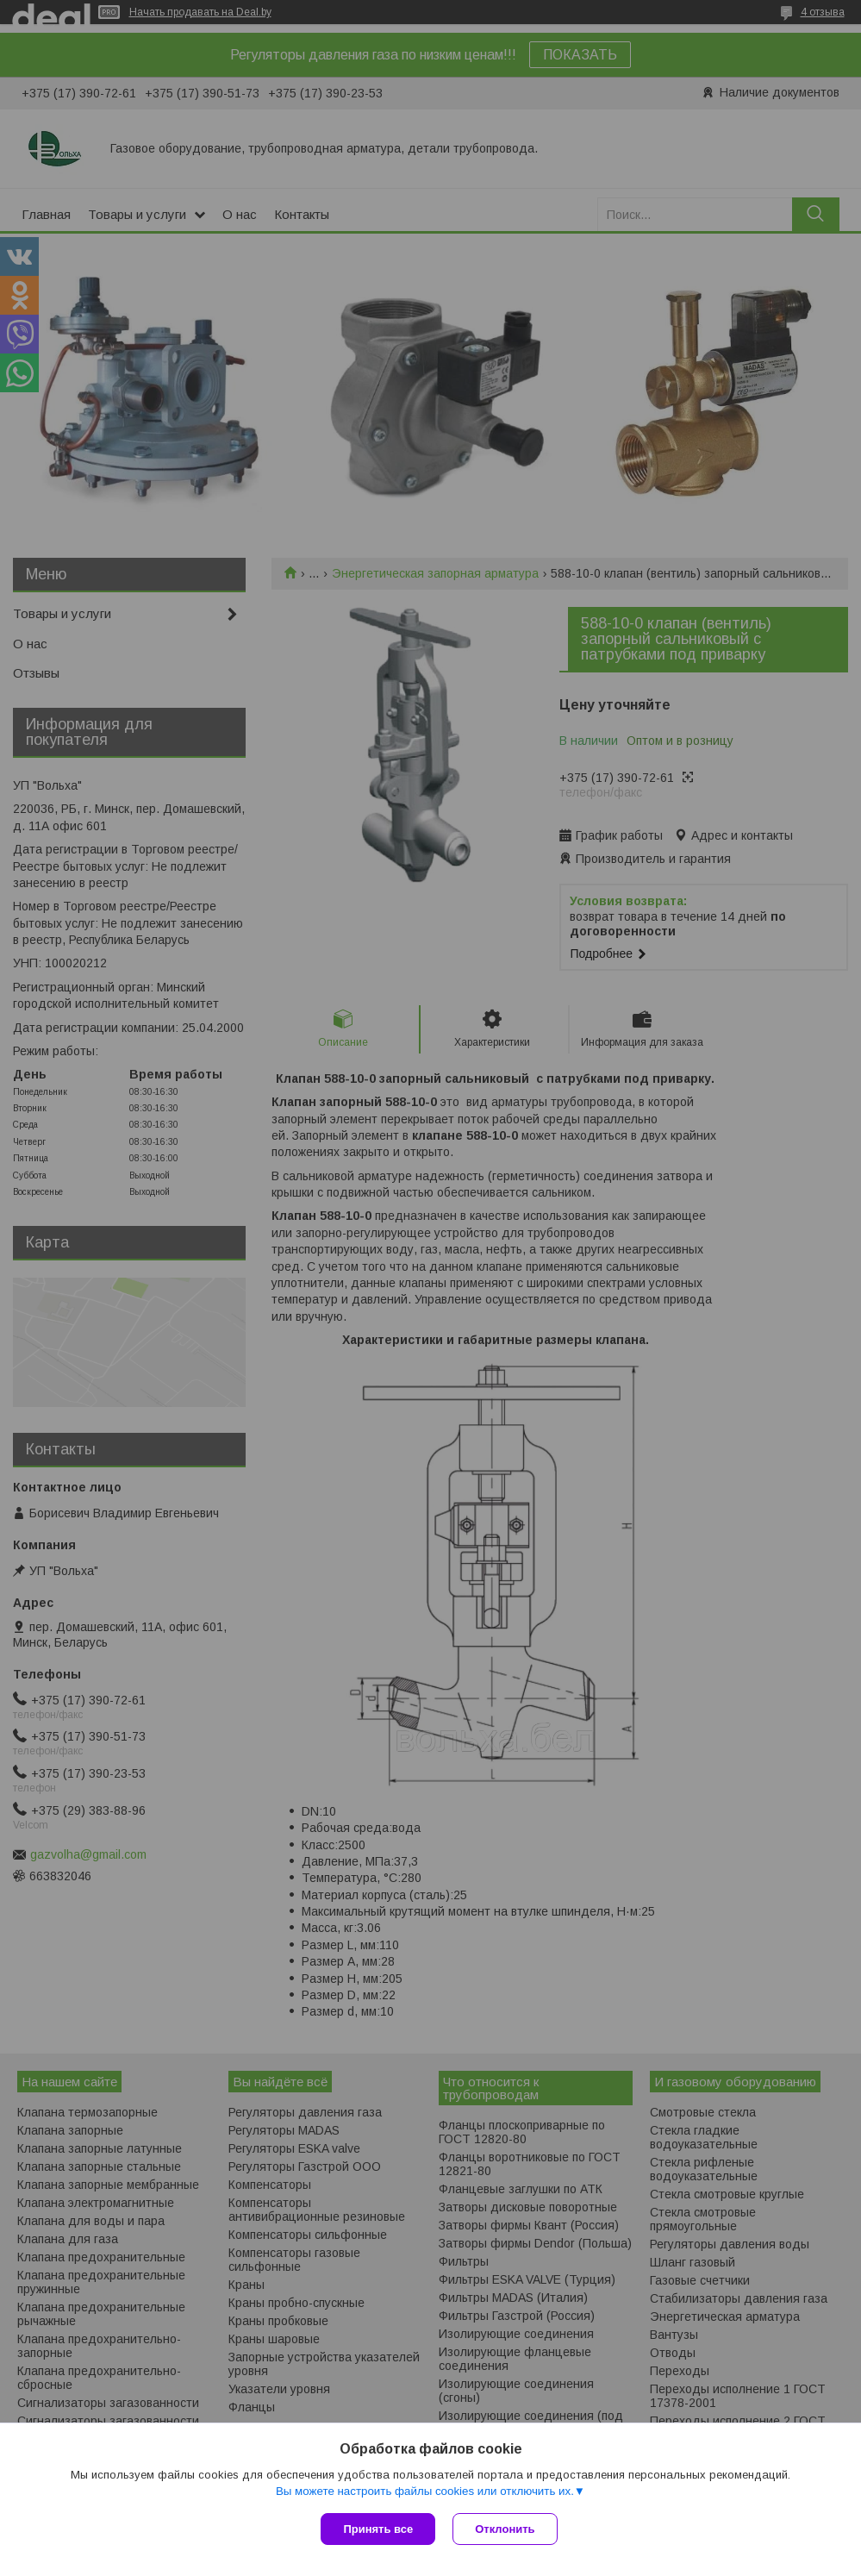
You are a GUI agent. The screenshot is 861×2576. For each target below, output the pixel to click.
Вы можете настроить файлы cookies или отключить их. (425, 2491)
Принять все (378, 2529)
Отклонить (504, 2529)
